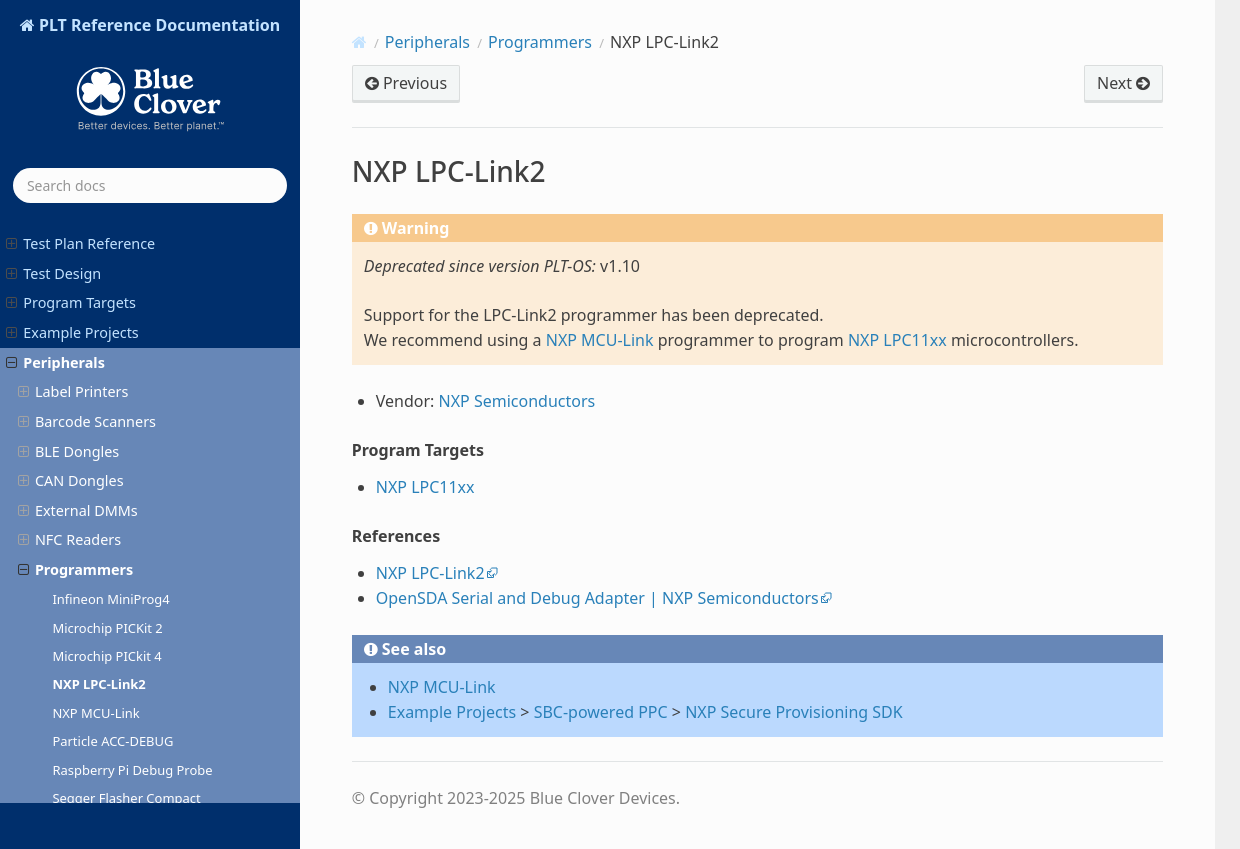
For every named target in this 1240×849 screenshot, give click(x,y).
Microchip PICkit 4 (106, 354)
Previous (406, 83)
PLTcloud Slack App (79, 728)
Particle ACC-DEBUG (112, 439)
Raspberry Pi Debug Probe (132, 468)
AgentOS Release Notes (94, 788)
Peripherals (427, 42)
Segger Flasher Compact (126, 496)
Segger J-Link (91, 525)
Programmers (76, 267)
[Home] (359, 42)
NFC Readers (69, 237)
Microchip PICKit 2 (107, 326)
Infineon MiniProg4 (110, 297)
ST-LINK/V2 (85, 553)
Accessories (54, 639)
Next (1123, 83)
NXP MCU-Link (95, 411)
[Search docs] (150, 185)
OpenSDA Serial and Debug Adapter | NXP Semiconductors (597, 598)
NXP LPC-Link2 (98, 382)
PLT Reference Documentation (157, 83)
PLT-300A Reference (81, 669)
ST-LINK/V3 (85, 582)
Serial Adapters (78, 610)
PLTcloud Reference (80, 699)
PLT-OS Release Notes (88, 758)
